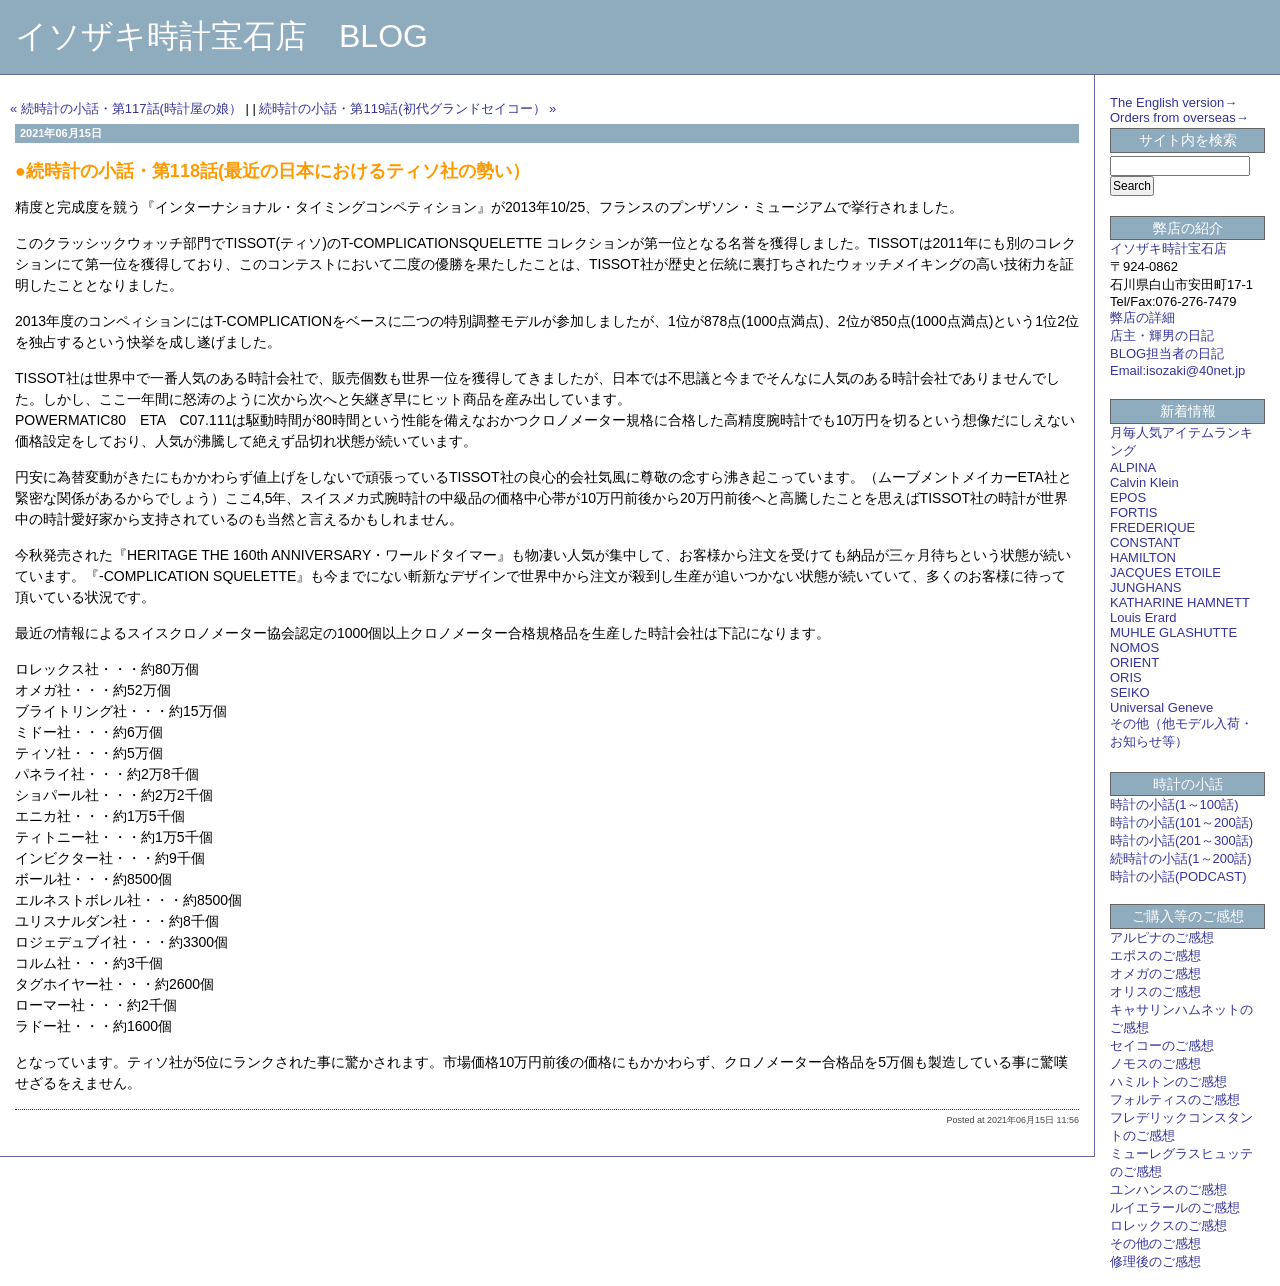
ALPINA (1133, 467)
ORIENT (1134, 662)
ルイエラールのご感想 (1175, 1207)
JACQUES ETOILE (1165, 572)
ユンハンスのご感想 (1168, 1189)
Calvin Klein (1144, 482)
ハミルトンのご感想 (1168, 1081)
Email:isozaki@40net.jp (1177, 370)
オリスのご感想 (1155, 991)
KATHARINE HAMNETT (1180, 602)
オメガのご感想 (1155, 973)
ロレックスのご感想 (1168, 1225)
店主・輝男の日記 (1162, 335)
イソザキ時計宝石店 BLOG (221, 36)
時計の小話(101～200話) (1181, 822)
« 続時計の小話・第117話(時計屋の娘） (126, 108)
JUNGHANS (1146, 587)
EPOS (1128, 497)
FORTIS (1133, 512)
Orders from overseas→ (1179, 117)
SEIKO (1130, 692)
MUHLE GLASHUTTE (1173, 632)
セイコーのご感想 (1162, 1045)
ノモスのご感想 (1155, 1063)
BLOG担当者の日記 (1167, 353)
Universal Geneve (1161, 707)
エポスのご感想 (1155, 955)
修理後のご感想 (1155, 1261)
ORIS (1126, 677)
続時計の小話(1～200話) (1181, 858)
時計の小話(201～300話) (1181, 840)
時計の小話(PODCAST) (1178, 876)
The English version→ (1173, 102)
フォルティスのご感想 (1175, 1099)
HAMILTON (1143, 557)
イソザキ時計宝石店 (1168, 248)
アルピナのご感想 (1162, 937)
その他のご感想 (1155, 1243)
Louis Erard (1143, 617)
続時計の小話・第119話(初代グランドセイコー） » (407, 108)
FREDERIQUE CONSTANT (1152, 535)
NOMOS (1134, 647)
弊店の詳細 (1142, 317)
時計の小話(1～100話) (1174, 804)
